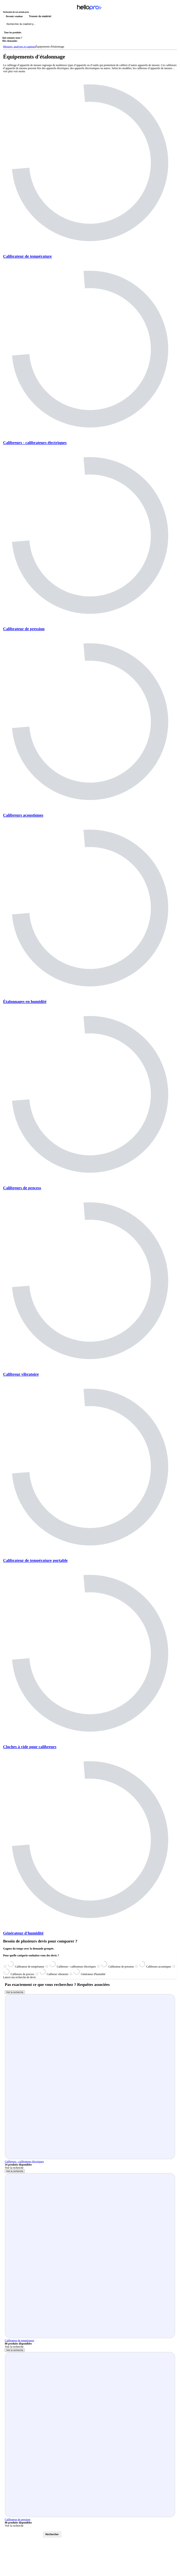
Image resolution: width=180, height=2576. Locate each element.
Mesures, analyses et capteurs (19, 46)
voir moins (19, 71)
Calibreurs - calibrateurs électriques (24, 2161)
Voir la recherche (14, 1992)
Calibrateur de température (19, 2340)
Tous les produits (12, 32)
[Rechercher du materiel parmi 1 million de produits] (40, 25)
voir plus (8, 71)
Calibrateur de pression (17, 2519)
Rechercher (52, 2534)
